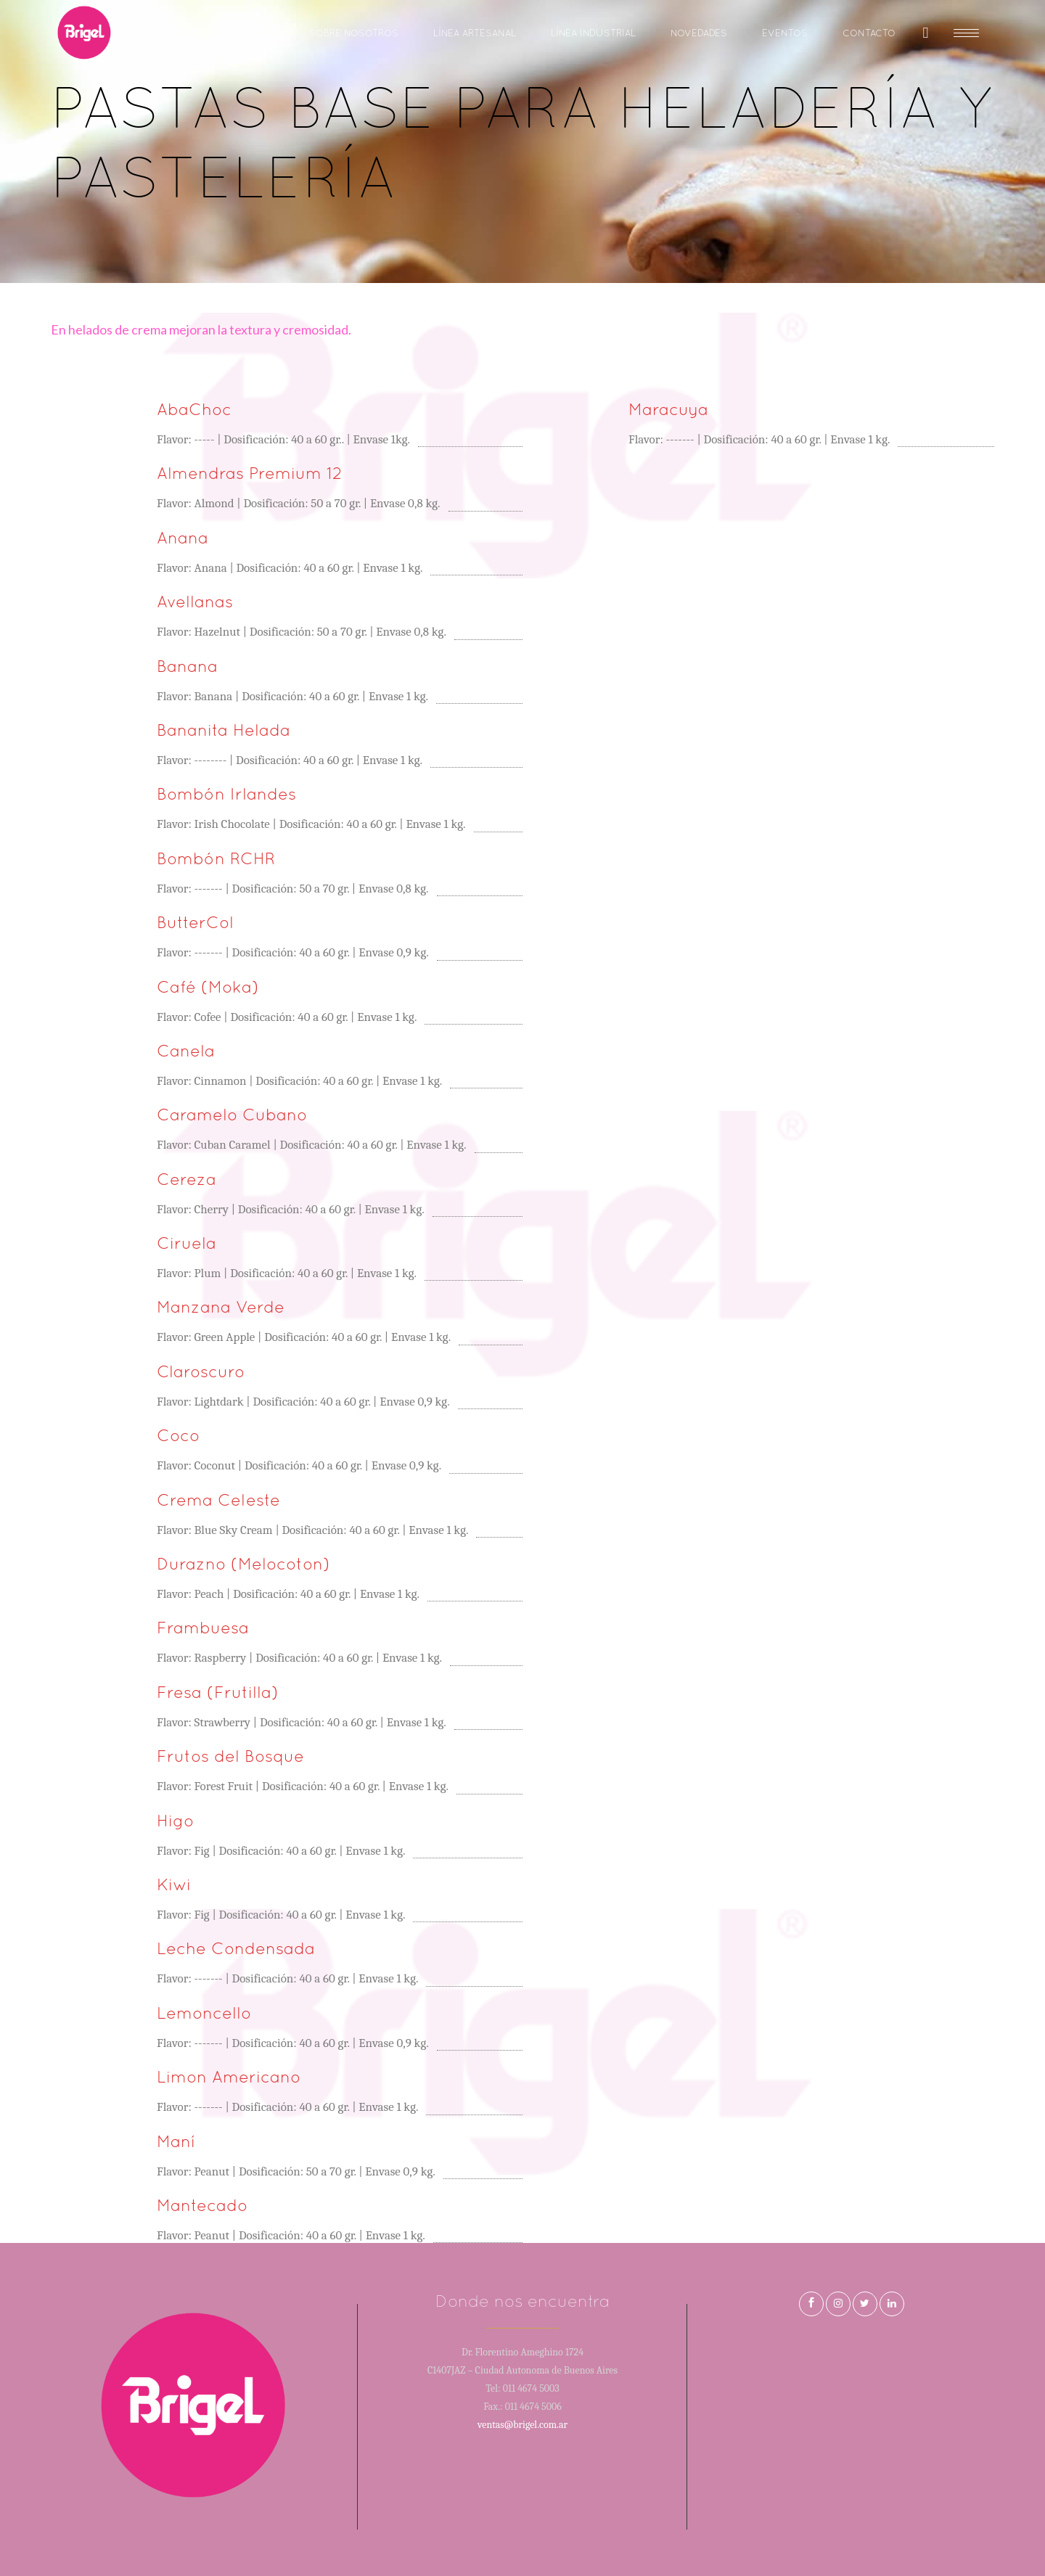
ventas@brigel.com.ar (522, 2425)
